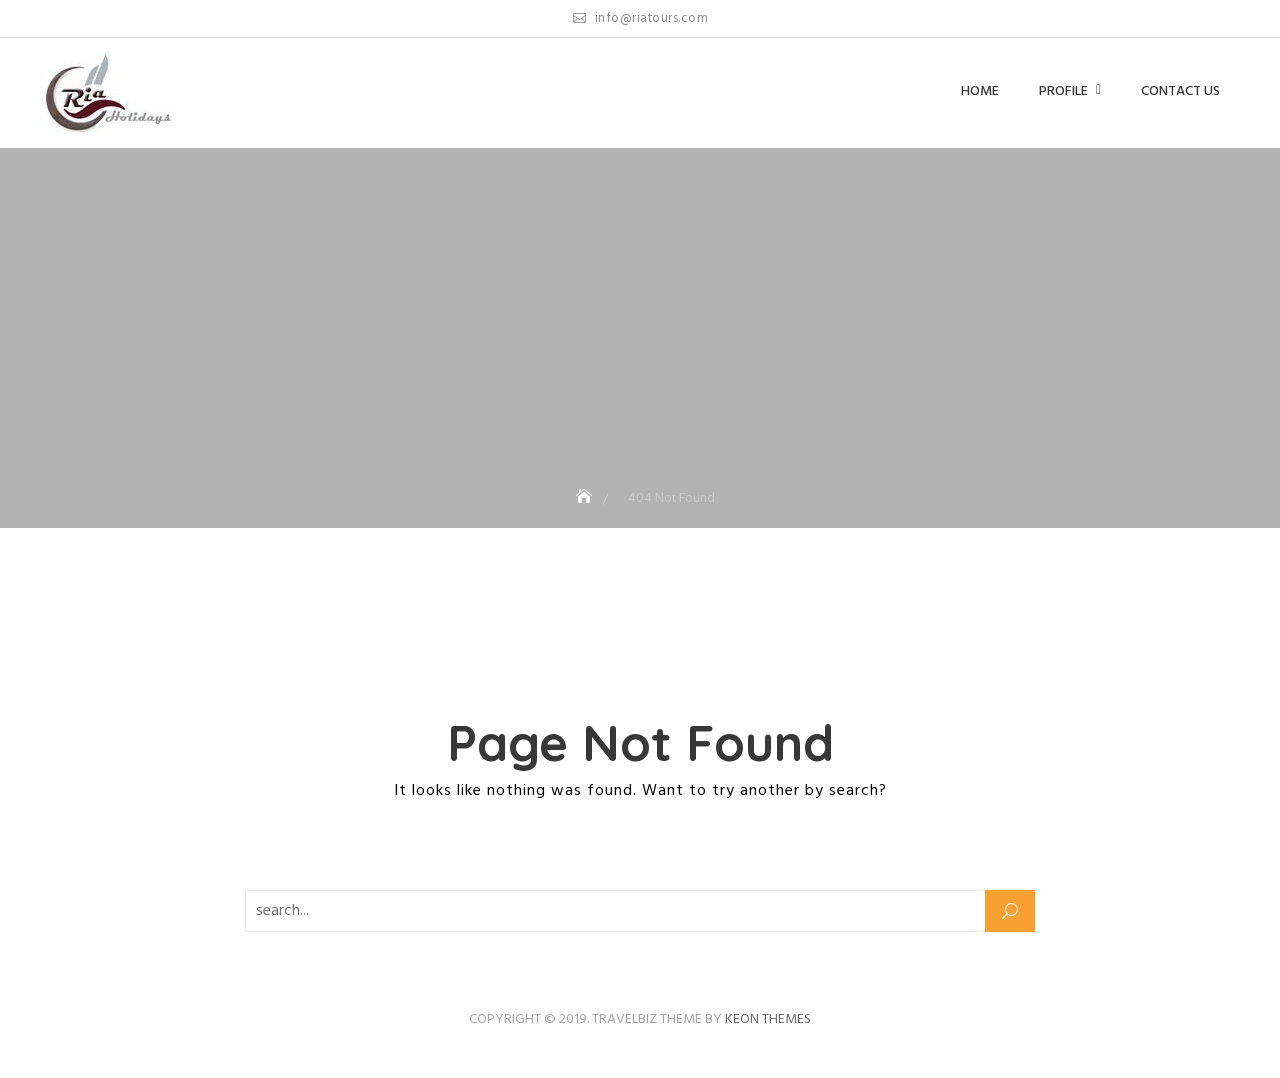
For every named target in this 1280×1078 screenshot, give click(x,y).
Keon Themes (768, 1019)
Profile (1063, 91)
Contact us (1180, 91)
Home (980, 91)
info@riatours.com (641, 18)
